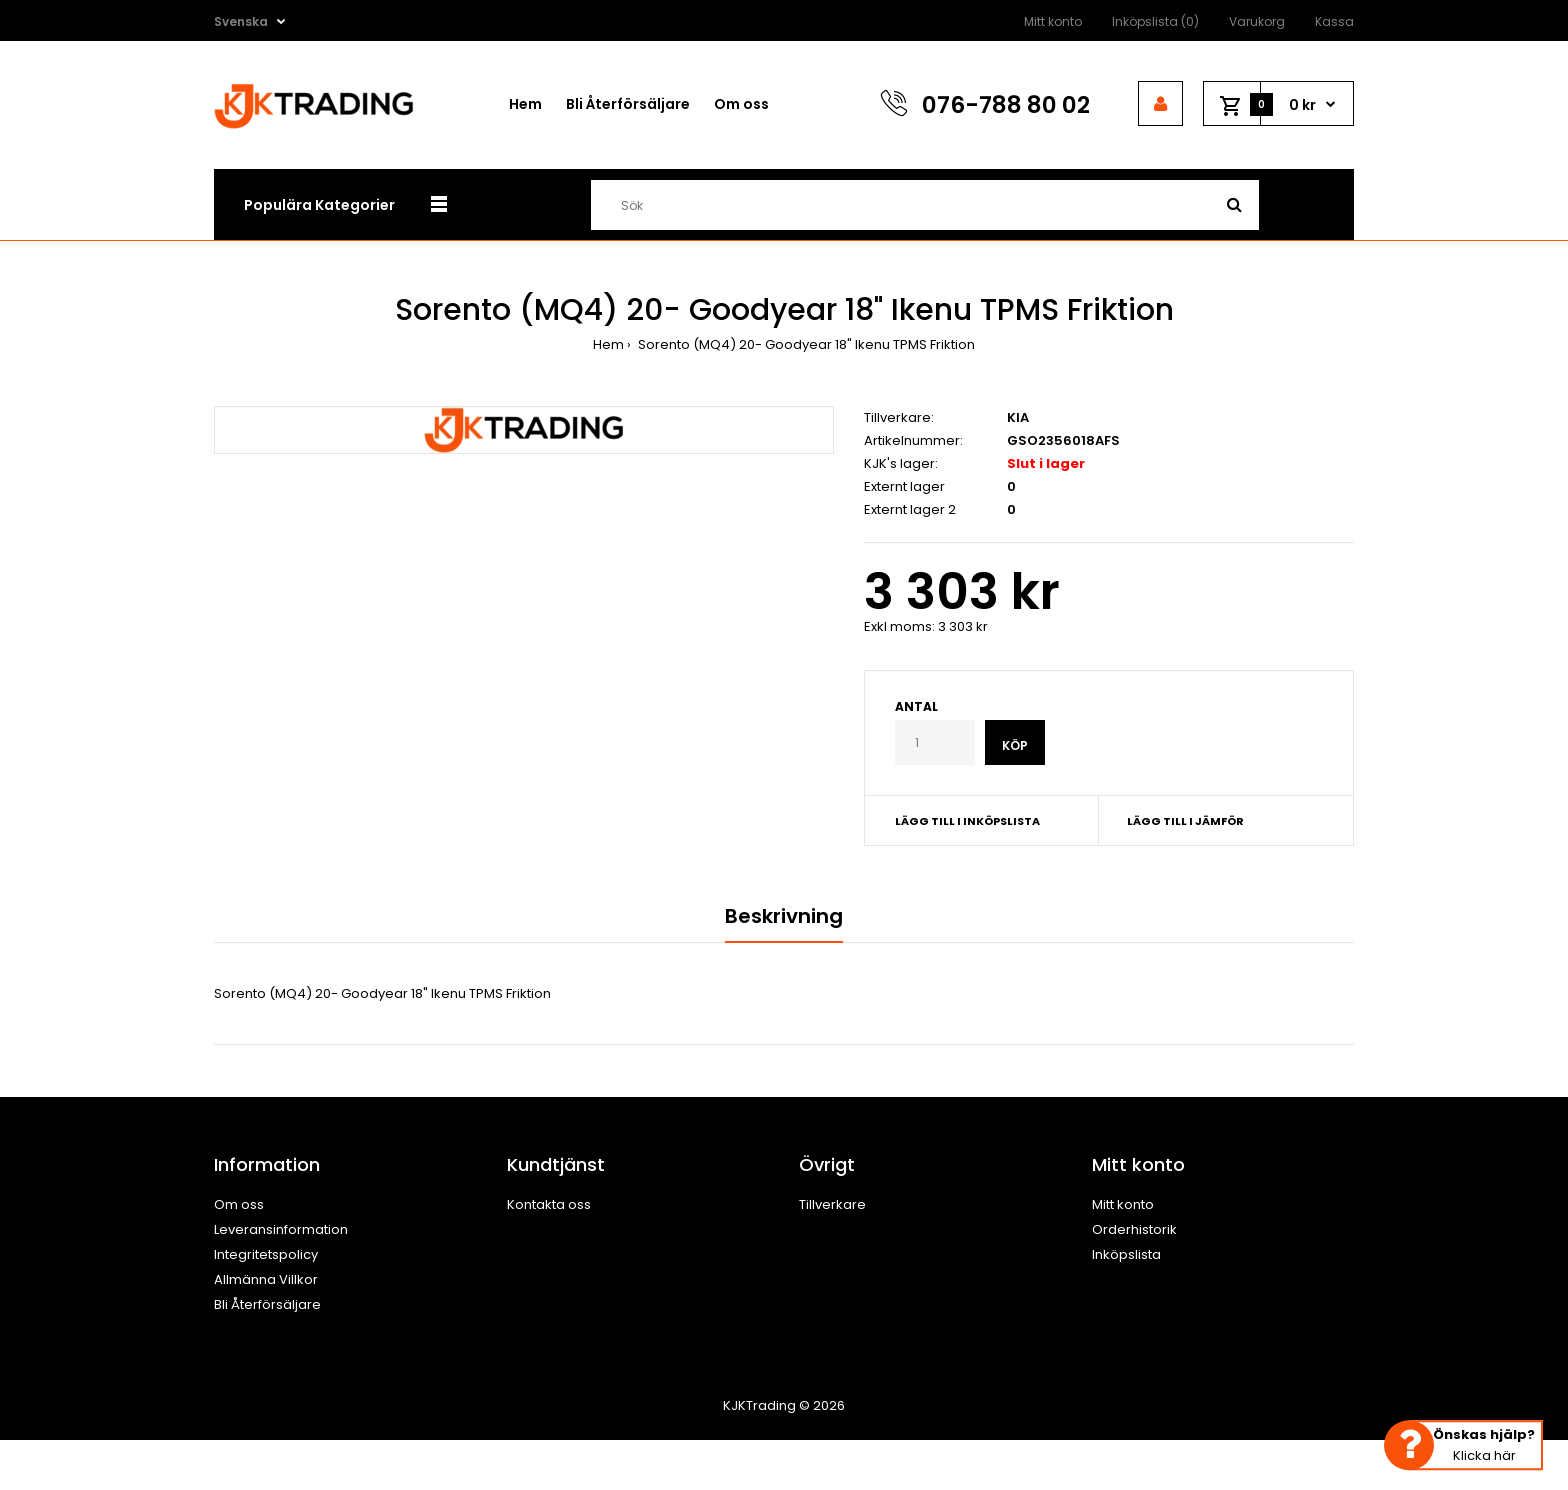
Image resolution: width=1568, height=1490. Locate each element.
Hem (608, 344)
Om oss (239, 1204)
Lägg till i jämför (1185, 821)
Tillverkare (832, 1204)
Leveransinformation (281, 1229)
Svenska (241, 21)
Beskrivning (784, 916)
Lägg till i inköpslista (967, 821)
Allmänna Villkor (266, 1279)
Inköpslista (1126, 1254)
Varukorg (1257, 21)
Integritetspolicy (266, 1254)
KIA (1018, 417)
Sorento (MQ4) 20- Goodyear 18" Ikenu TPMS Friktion (805, 344)
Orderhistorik (1134, 1229)
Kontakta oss (549, 1204)
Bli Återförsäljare (267, 1304)
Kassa (1334, 21)
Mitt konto (1053, 21)
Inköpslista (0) (1155, 21)
